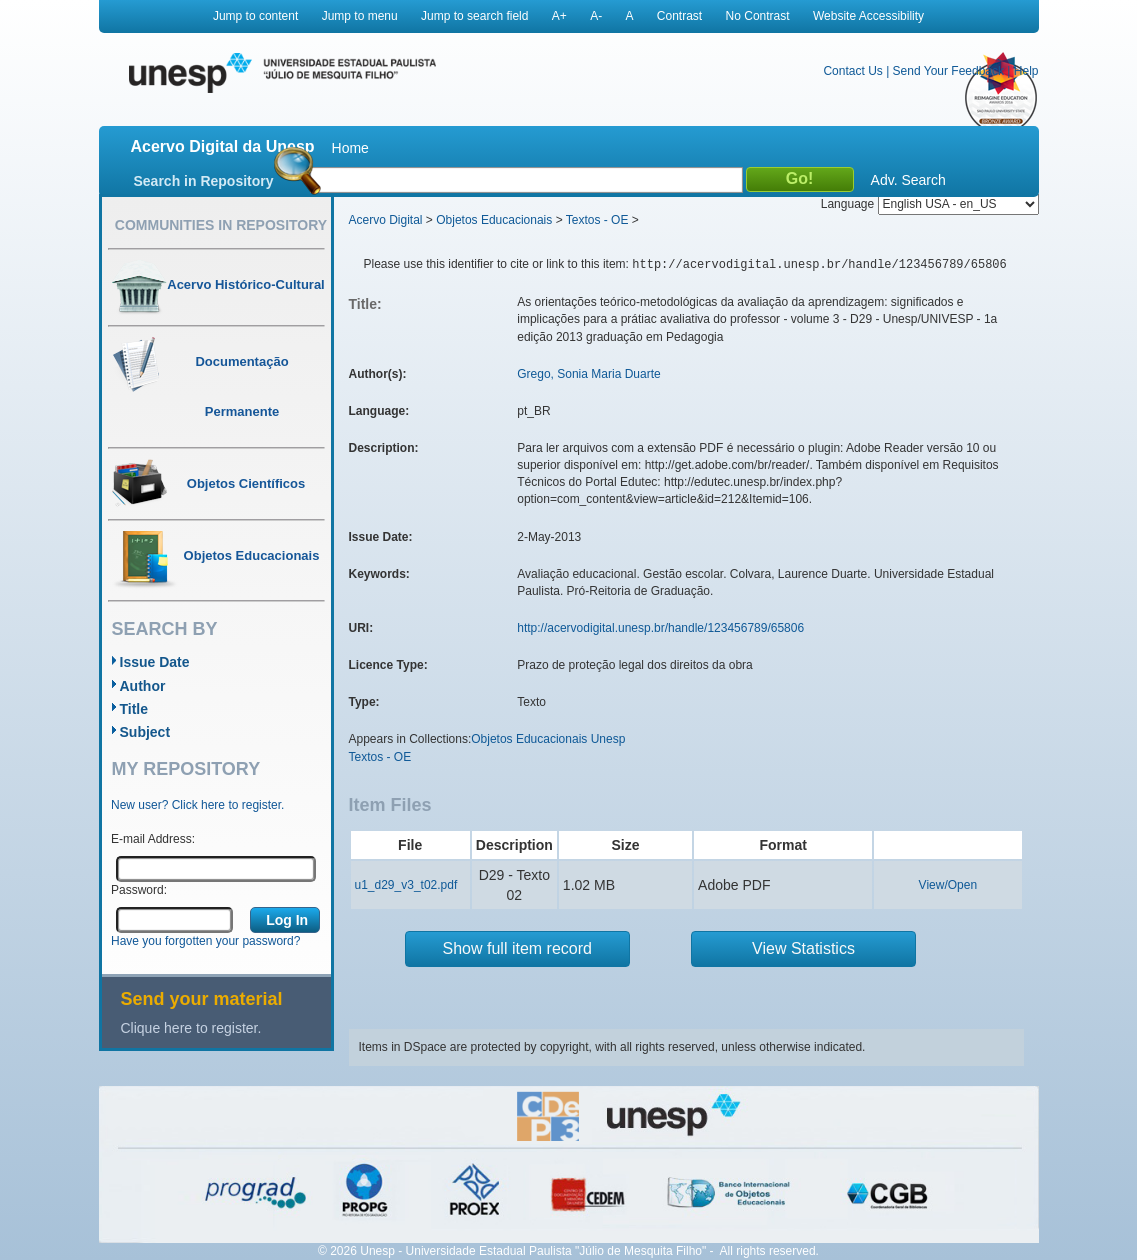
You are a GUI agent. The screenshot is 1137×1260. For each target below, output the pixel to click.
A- (596, 16)
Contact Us (852, 71)
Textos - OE (597, 220)
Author (143, 686)
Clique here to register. (191, 1028)
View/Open (948, 885)
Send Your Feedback (948, 71)
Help (1026, 71)
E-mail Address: (153, 839)
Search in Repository (204, 181)
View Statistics (803, 948)
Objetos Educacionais (494, 220)
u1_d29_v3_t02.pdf (406, 885)
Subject (145, 732)
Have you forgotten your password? (205, 941)
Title (134, 709)
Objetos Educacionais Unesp (548, 739)
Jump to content (255, 16)
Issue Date (155, 662)
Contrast (679, 16)
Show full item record (517, 948)
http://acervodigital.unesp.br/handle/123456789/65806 (660, 628)
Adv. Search (908, 180)
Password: (139, 890)
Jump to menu (360, 16)
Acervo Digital (386, 220)
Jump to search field (474, 16)
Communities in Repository (221, 225)
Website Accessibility (868, 16)
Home (350, 148)
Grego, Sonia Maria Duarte (588, 374)
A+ (559, 16)
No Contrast (758, 16)
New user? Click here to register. (197, 805)
